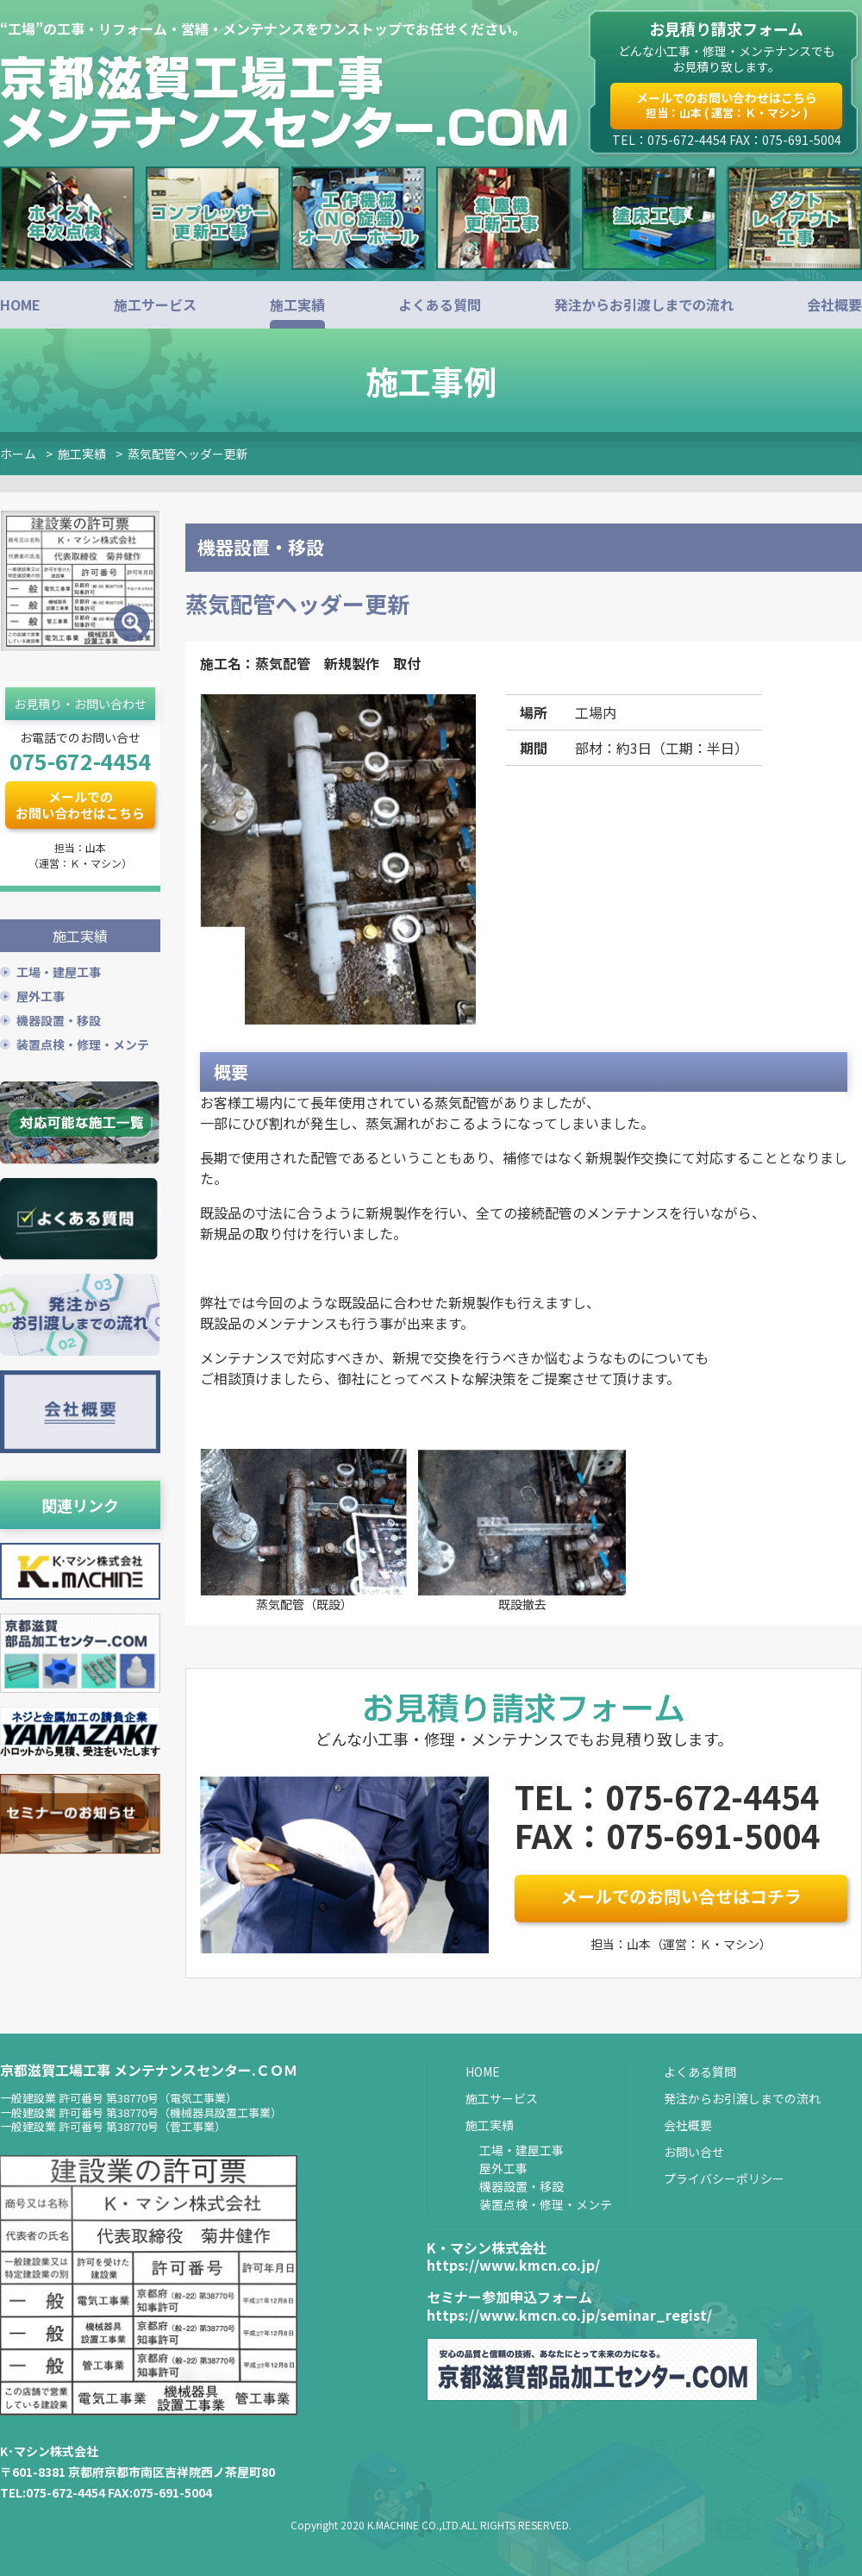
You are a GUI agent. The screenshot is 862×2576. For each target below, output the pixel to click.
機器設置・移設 (58, 1017)
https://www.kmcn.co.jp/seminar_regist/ (569, 2314)
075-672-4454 (80, 760)
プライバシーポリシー (724, 2178)
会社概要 (834, 304)
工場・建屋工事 (58, 969)
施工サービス (155, 304)
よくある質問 (439, 304)
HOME (20, 304)
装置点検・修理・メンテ (82, 1041)
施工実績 (297, 304)
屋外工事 (40, 993)
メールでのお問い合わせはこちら (726, 105)
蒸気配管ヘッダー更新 (188, 453)
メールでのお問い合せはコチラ (681, 1895)
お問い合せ (694, 2151)
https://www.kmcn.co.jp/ (513, 2264)
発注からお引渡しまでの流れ (644, 304)
